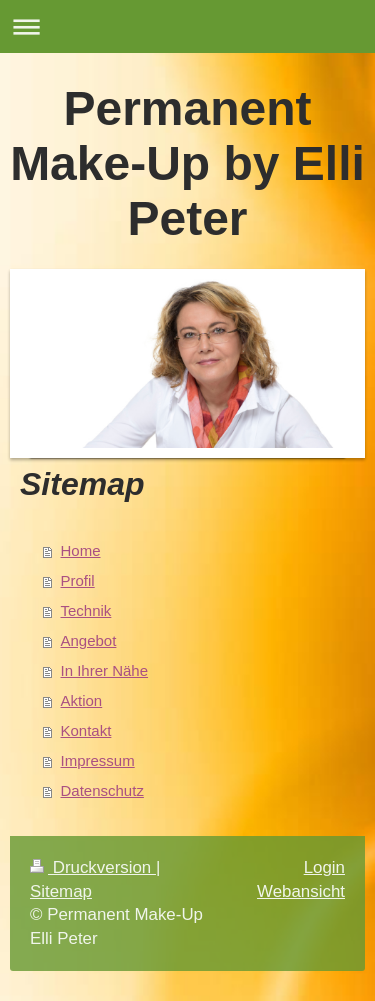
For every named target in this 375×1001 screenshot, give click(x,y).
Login (324, 867)
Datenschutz (102, 790)
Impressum (98, 760)
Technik (86, 610)
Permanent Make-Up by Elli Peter (187, 163)
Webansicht (301, 891)
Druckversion (93, 867)
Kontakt (86, 730)
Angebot (89, 640)
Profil (78, 580)
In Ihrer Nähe (105, 670)
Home (81, 550)
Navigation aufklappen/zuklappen (187, 26)
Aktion (82, 700)
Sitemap (61, 891)
